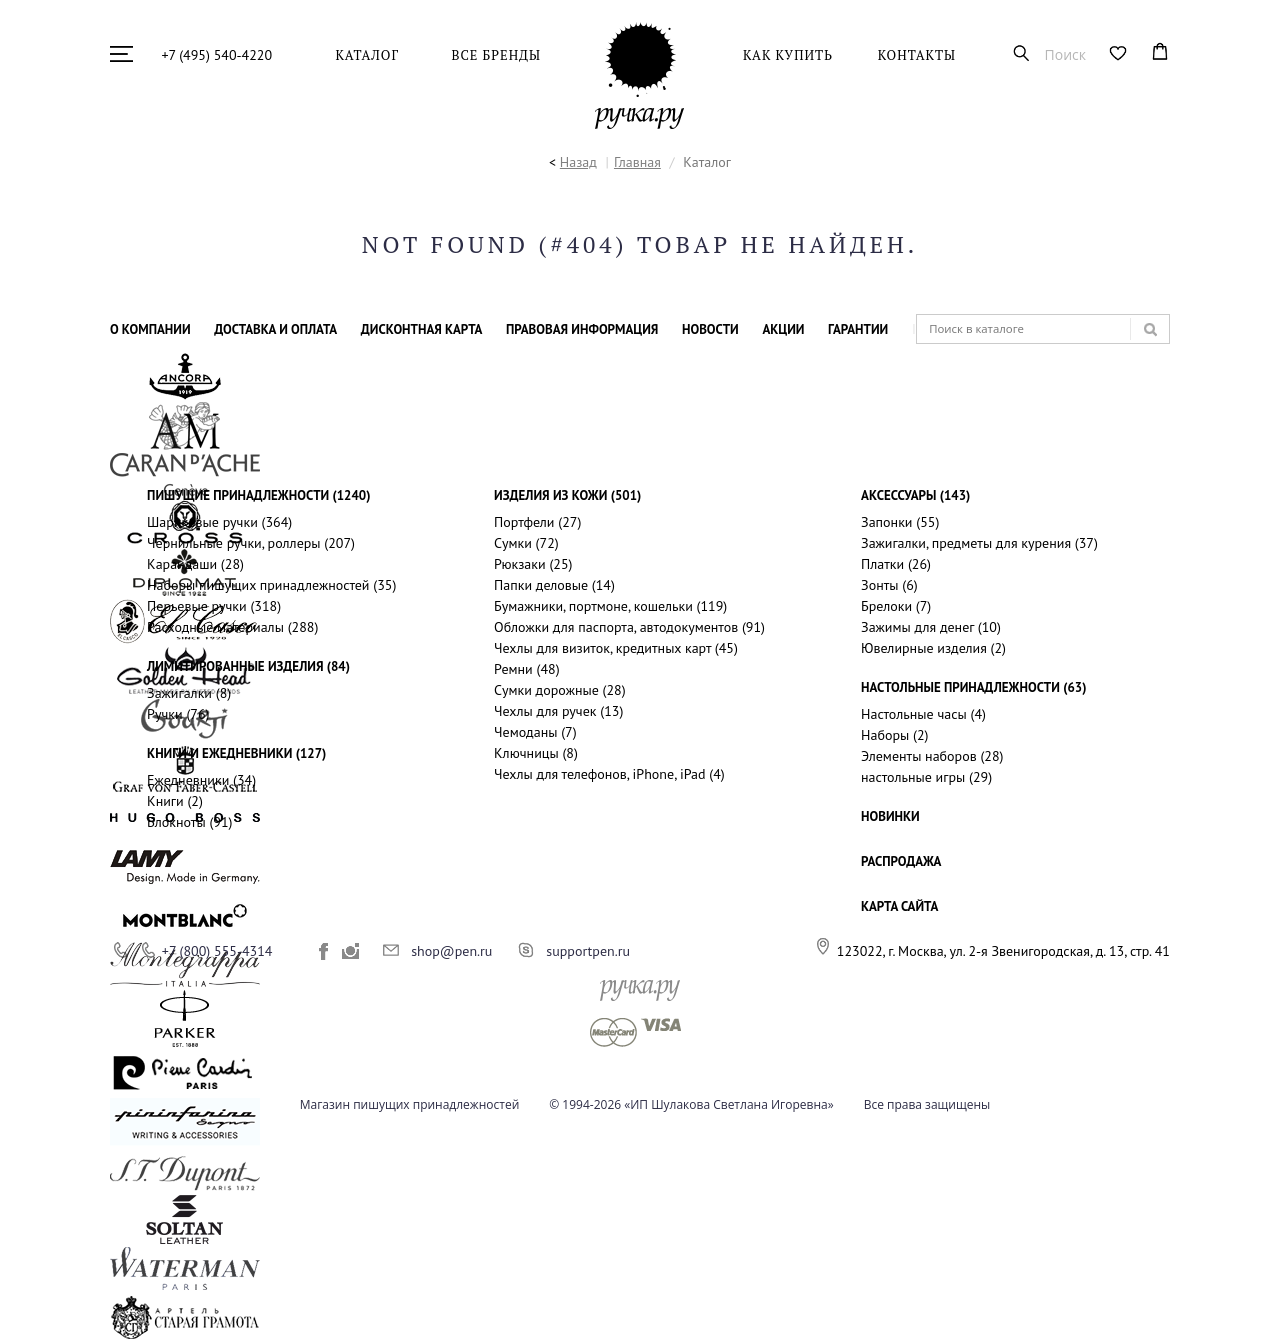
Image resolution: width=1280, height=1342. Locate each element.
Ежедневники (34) (201, 780)
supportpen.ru (588, 951)
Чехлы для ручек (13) (558, 711)
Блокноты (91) (189, 822)
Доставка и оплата (275, 329)
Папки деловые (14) (554, 585)
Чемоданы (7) (535, 732)
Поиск (1065, 53)
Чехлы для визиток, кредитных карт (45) (616, 648)
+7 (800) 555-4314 (217, 951)
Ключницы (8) (536, 753)
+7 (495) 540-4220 (217, 55)
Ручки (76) (178, 714)
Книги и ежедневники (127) (236, 753)
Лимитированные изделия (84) (248, 666)
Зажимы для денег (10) (931, 627)
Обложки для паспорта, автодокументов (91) (629, 627)
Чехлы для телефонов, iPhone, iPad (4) (609, 774)
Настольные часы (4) (923, 714)
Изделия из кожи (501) (567, 495)
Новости (710, 329)
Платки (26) (896, 564)
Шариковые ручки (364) (219, 522)
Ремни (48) (527, 669)
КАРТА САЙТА (899, 906)
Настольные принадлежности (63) (973, 687)
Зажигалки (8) (189, 693)
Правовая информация (582, 329)
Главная (637, 162)
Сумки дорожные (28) (560, 690)
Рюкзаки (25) (533, 564)
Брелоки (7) (896, 606)
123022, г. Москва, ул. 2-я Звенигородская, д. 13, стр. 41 (1003, 951)
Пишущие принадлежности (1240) (258, 495)
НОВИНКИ (890, 816)
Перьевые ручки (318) (214, 606)
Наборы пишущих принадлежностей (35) (271, 585)
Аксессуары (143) (915, 495)
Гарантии (858, 329)
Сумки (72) (526, 543)
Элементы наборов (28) (932, 756)
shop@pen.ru (451, 951)
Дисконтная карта (422, 329)
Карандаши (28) (195, 564)
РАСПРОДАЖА (901, 861)
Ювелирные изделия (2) (933, 648)
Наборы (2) (894, 735)
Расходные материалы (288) (232, 627)
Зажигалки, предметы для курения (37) (979, 543)
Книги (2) (175, 801)
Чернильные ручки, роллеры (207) (251, 543)
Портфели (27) (537, 522)
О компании (150, 329)
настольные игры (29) (926, 777)
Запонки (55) (900, 522)
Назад (578, 162)
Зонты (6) (889, 585)
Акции (783, 329)
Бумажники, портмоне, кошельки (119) (610, 606)
